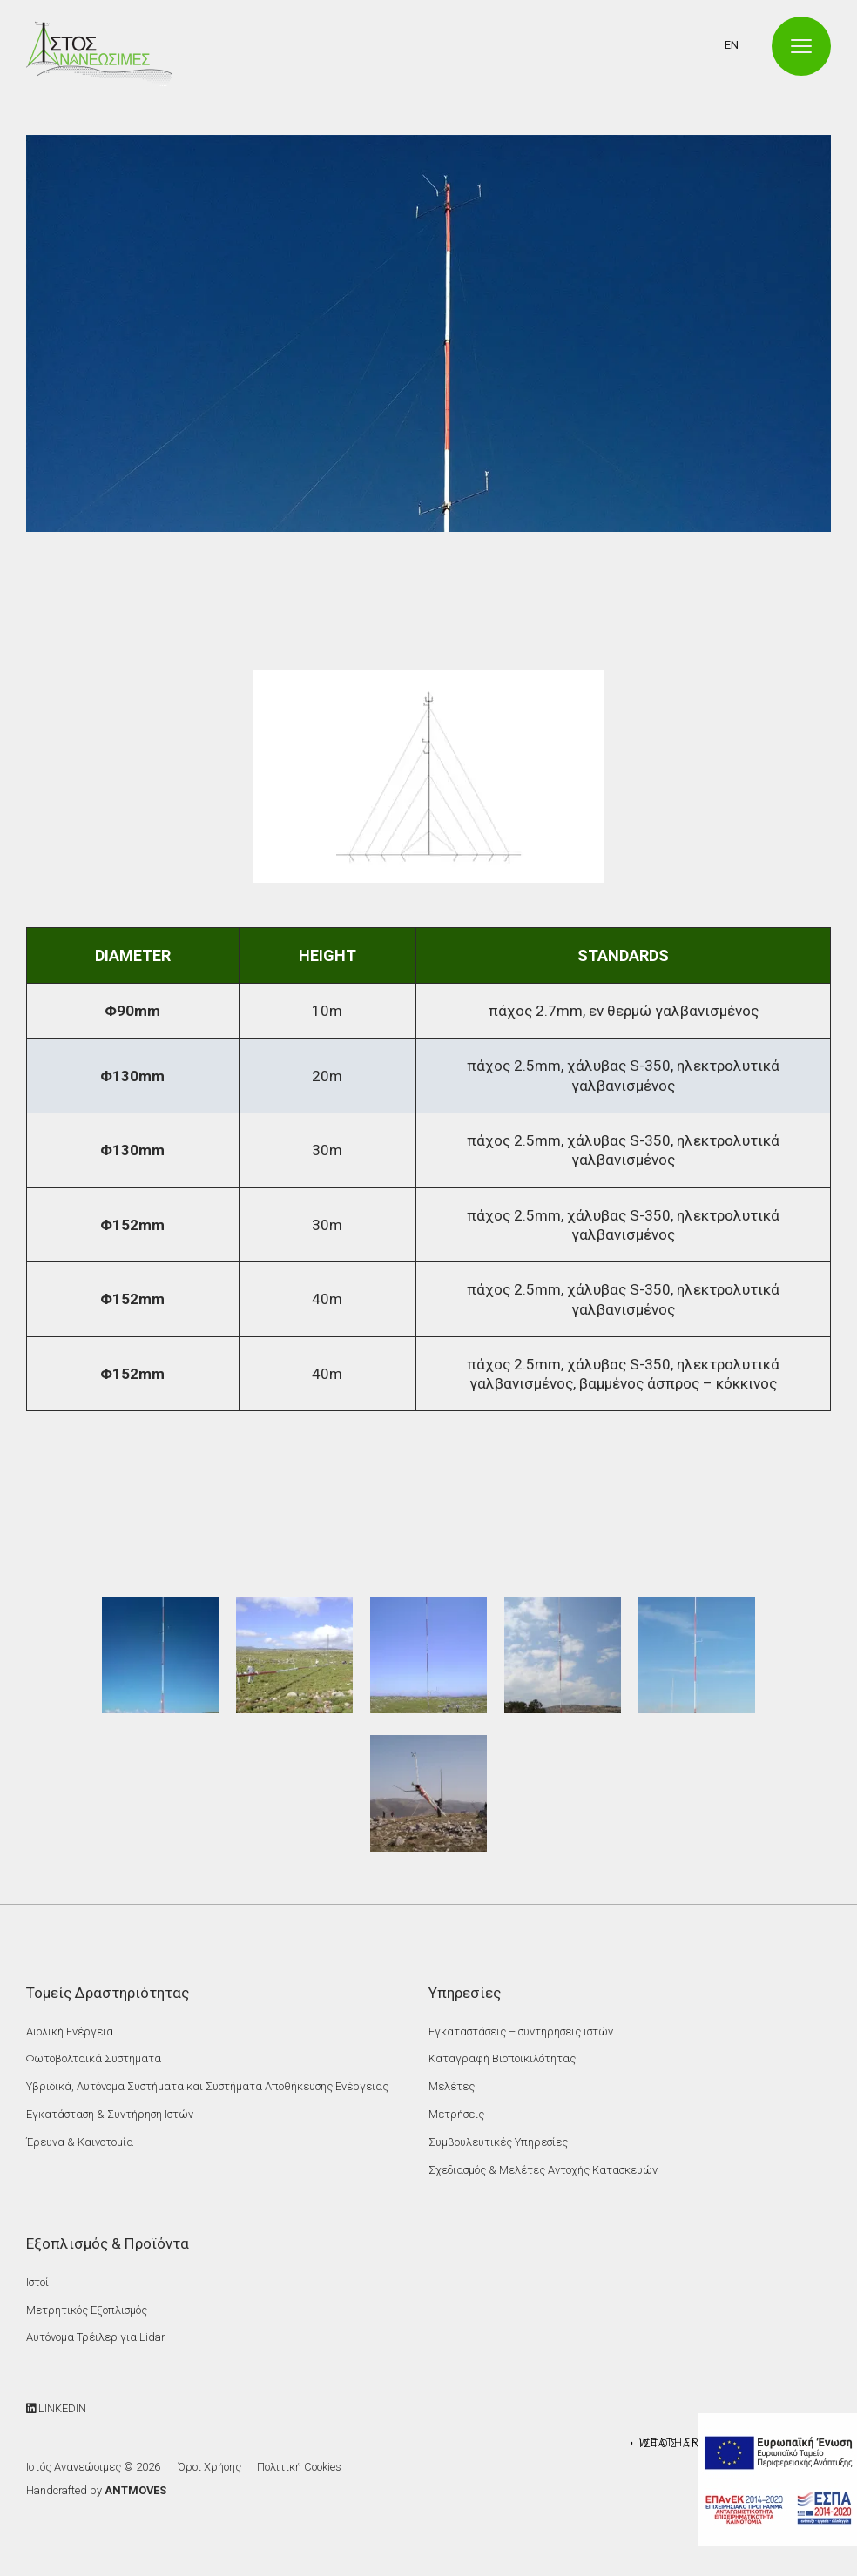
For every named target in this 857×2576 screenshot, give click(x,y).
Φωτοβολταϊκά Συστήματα (93, 2058)
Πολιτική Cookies (299, 2466)
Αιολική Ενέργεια (69, 2031)
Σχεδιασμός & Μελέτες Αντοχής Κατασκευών (543, 2169)
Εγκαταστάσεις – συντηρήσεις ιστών (520, 2031)
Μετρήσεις (456, 2114)
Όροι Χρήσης (209, 2466)
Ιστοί (37, 2282)
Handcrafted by (96, 2490)
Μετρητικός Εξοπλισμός (86, 2310)
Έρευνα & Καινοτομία (79, 2142)
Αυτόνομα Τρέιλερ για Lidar (95, 2337)
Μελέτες (451, 2086)
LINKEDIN (56, 2408)
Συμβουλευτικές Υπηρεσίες (498, 2142)
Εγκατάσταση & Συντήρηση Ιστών (109, 2114)
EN (732, 44)
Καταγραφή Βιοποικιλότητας (502, 2058)
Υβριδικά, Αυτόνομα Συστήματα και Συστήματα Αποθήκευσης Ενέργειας (207, 2086)
